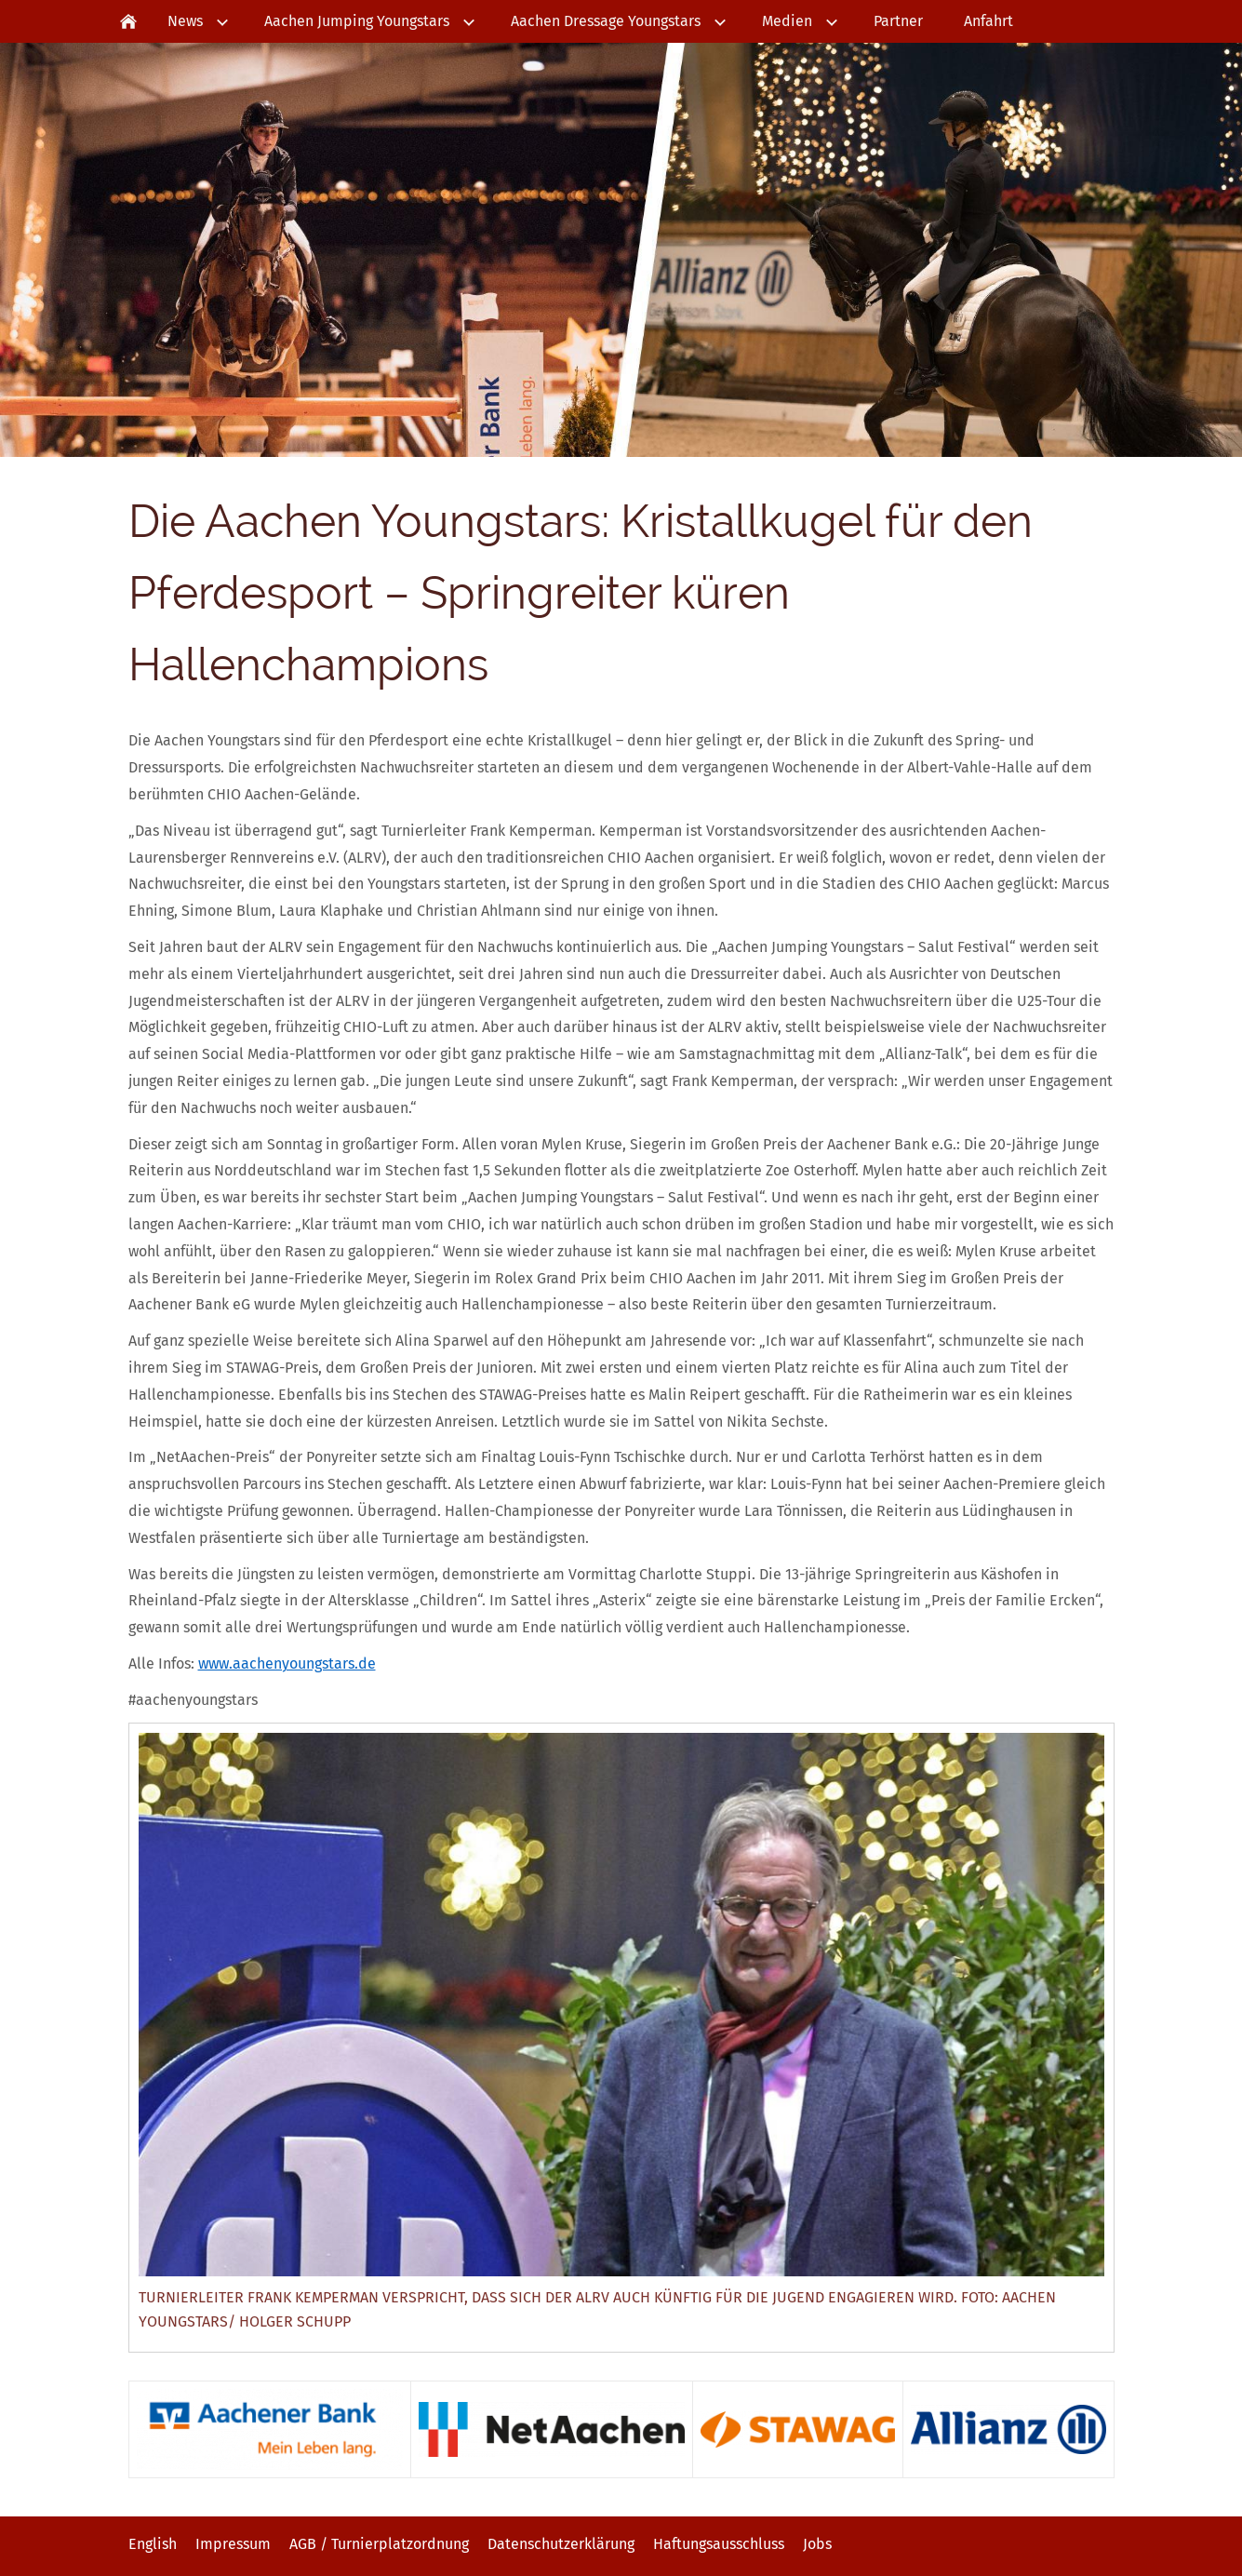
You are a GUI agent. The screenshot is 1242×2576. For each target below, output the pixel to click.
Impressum (233, 2544)
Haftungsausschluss (718, 2544)
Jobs (817, 2544)
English (152, 2544)
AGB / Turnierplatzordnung (379, 2544)
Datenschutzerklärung (560, 2544)
